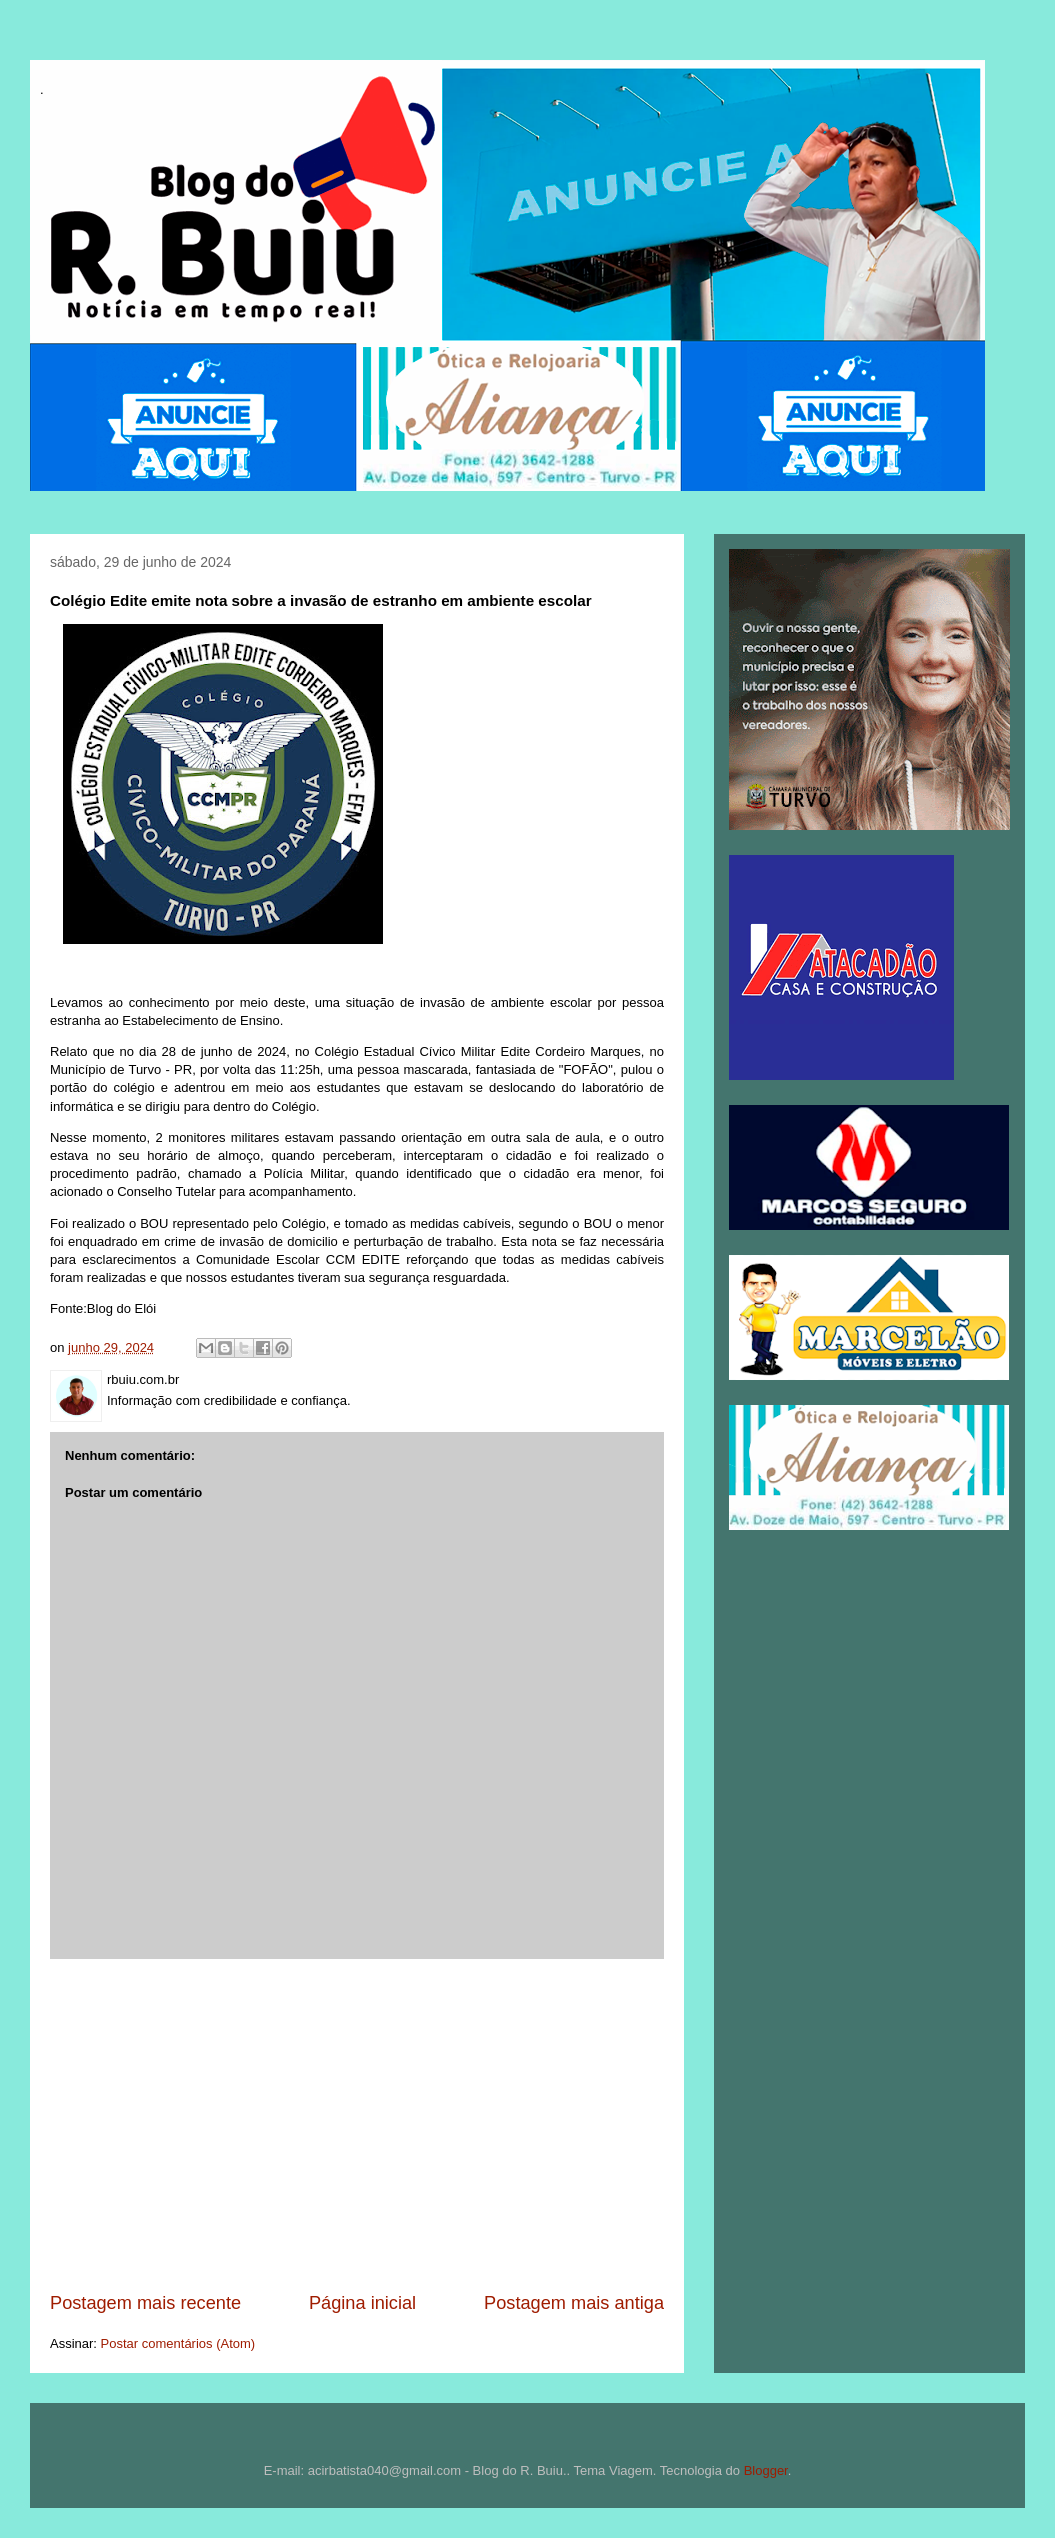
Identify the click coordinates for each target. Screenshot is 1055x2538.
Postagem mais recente (145, 2303)
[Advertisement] (357, 2125)
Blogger (766, 2470)
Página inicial (362, 2303)
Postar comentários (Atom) (178, 2343)
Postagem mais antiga (574, 2303)
